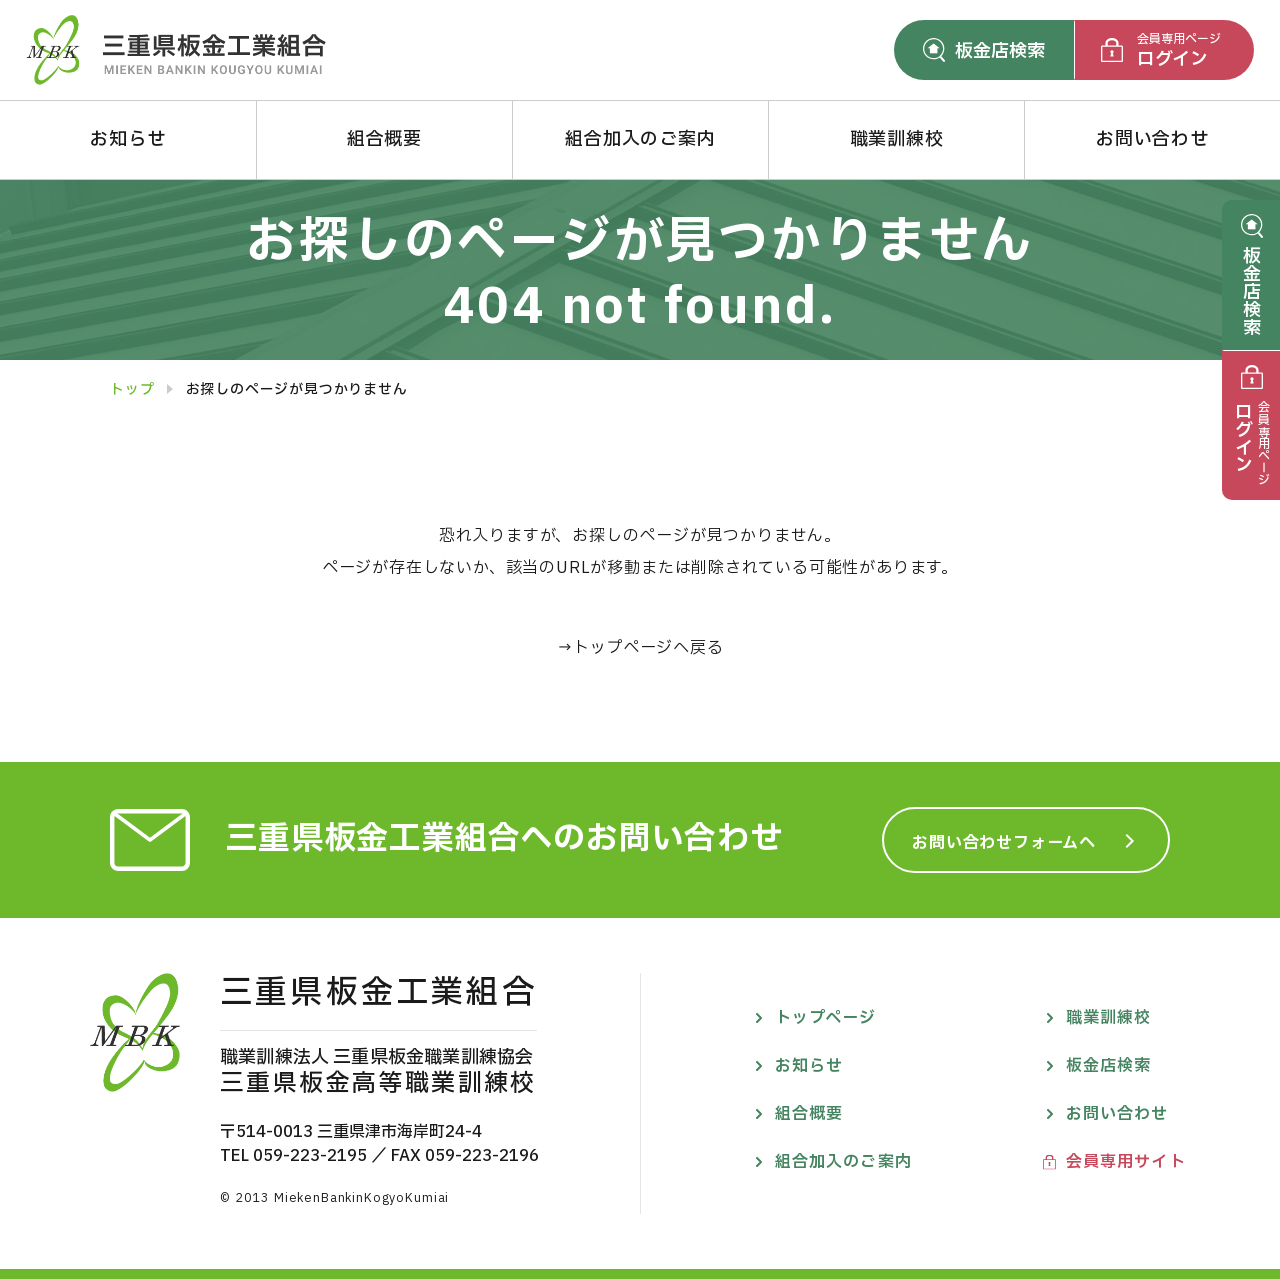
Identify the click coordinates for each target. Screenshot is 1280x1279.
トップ (132, 390)
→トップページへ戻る (640, 648)
